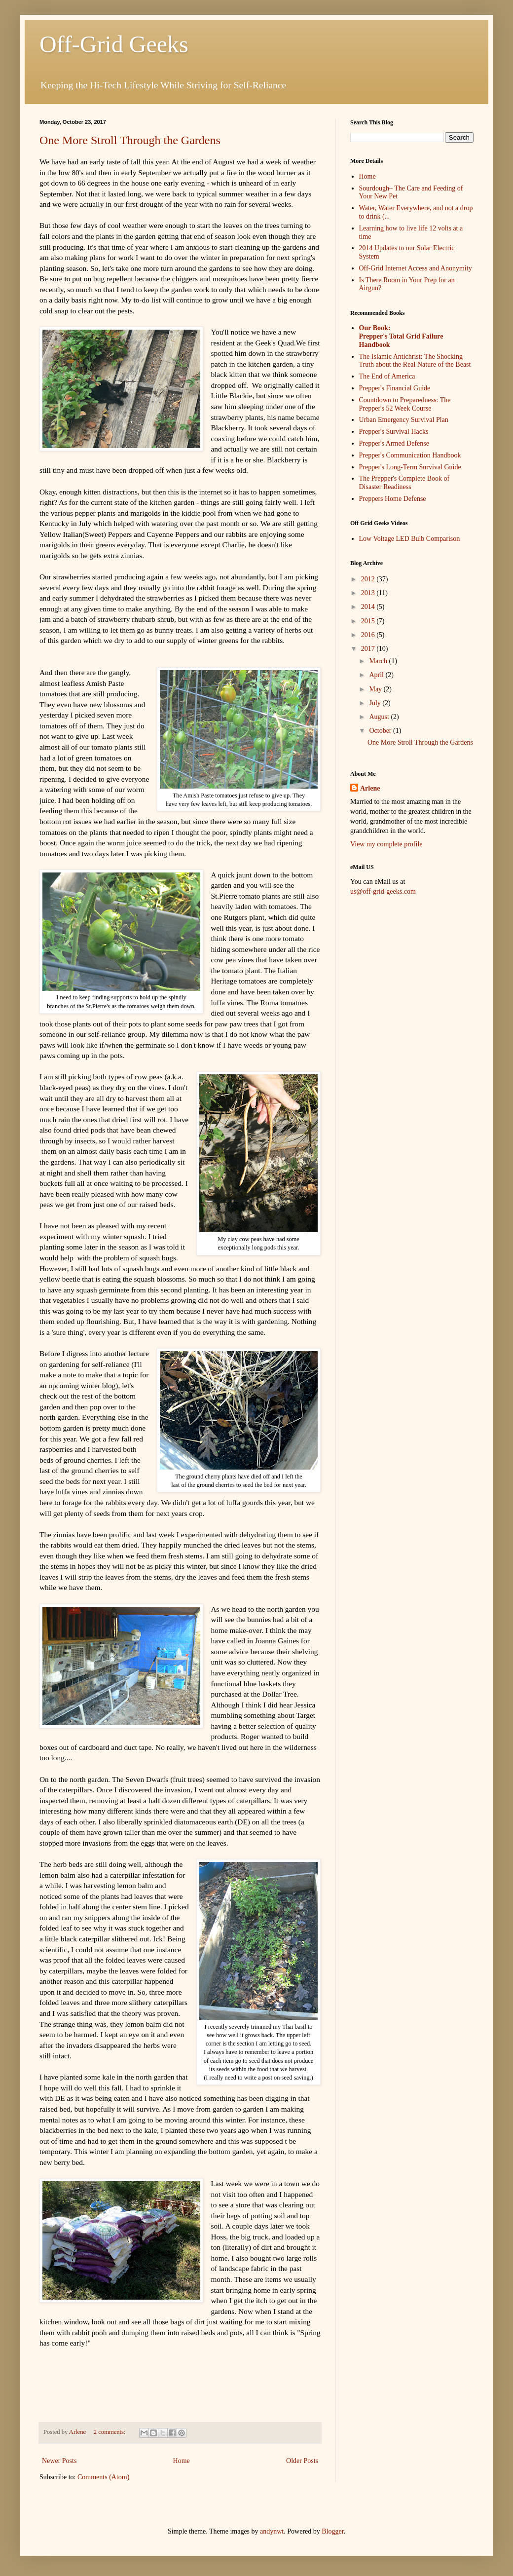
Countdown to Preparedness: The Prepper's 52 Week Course (405, 404)
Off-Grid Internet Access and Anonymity (415, 268)
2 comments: (110, 2431)
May (376, 689)
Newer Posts (59, 2460)
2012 (369, 579)
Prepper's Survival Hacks (394, 431)
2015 (369, 621)
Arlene (370, 788)
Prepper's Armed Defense (394, 443)
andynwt (272, 2531)
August (380, 716)
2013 (369, 593)
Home (181, 2460)
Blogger (332, 2531)
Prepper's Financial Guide (395, 388)
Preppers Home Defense (392, 498)
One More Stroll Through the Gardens (129, 140)
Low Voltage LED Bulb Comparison (409, 538)
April (377, 675)
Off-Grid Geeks (113, 44)
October (381, 730)
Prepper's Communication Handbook (410, 455)
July (375, 703)
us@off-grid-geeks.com (383, 891)
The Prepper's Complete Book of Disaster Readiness (404, 483)
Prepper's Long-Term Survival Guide (410, 467)
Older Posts (302, 2460)
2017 (369, 648)
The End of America (387, 376)
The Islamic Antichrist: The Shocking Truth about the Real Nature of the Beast (415, 361)
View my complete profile (386, 844)
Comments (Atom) (103, 2477)
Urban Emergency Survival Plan (403, 419)
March (379, 661)
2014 (369, 606)
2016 (369, 635)
